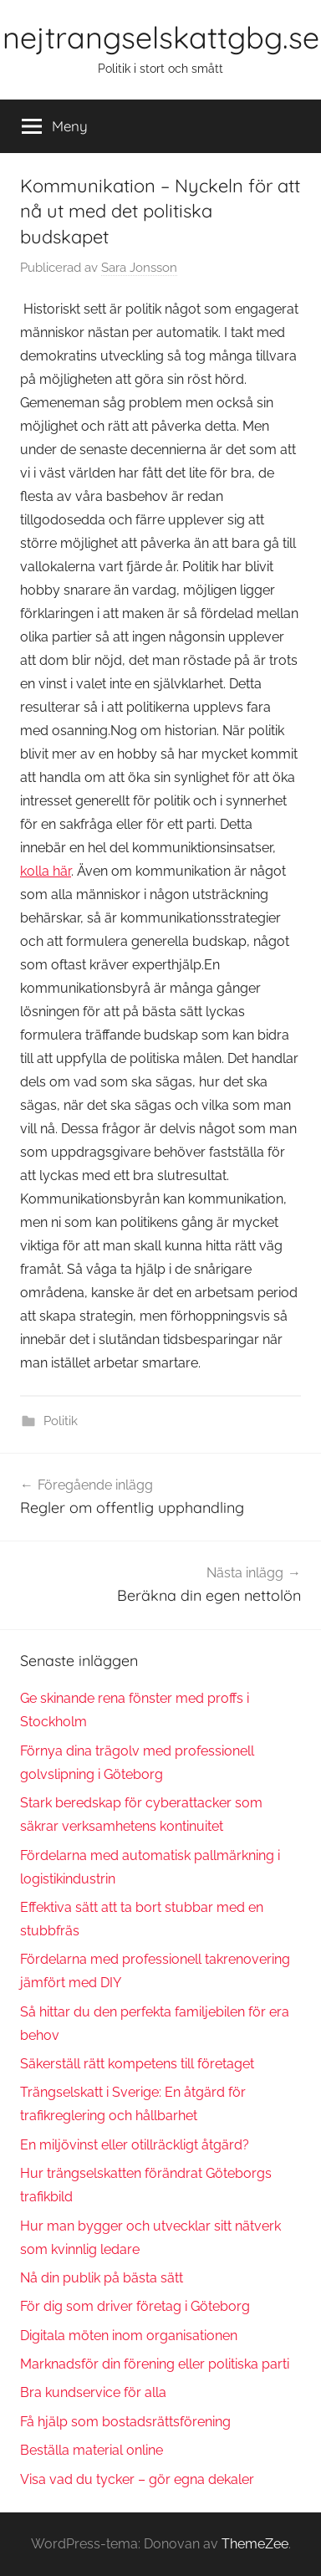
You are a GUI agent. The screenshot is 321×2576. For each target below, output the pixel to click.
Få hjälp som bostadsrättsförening (125, 2422)
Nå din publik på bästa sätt (101, 2278)
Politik (60, 1421)
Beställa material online (91, 2450)
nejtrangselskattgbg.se (161, 37)
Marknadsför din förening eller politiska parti (154, 2364)
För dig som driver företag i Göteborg (135, 2306)
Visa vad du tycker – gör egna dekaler (137, 2479)
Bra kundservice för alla (93, 2392)
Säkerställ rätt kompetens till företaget (137, 2064)
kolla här (45, 871)
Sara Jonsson (139, 267)
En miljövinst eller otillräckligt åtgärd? (134, 2145)
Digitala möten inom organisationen (128, 2335)
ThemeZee (255, 2544)
